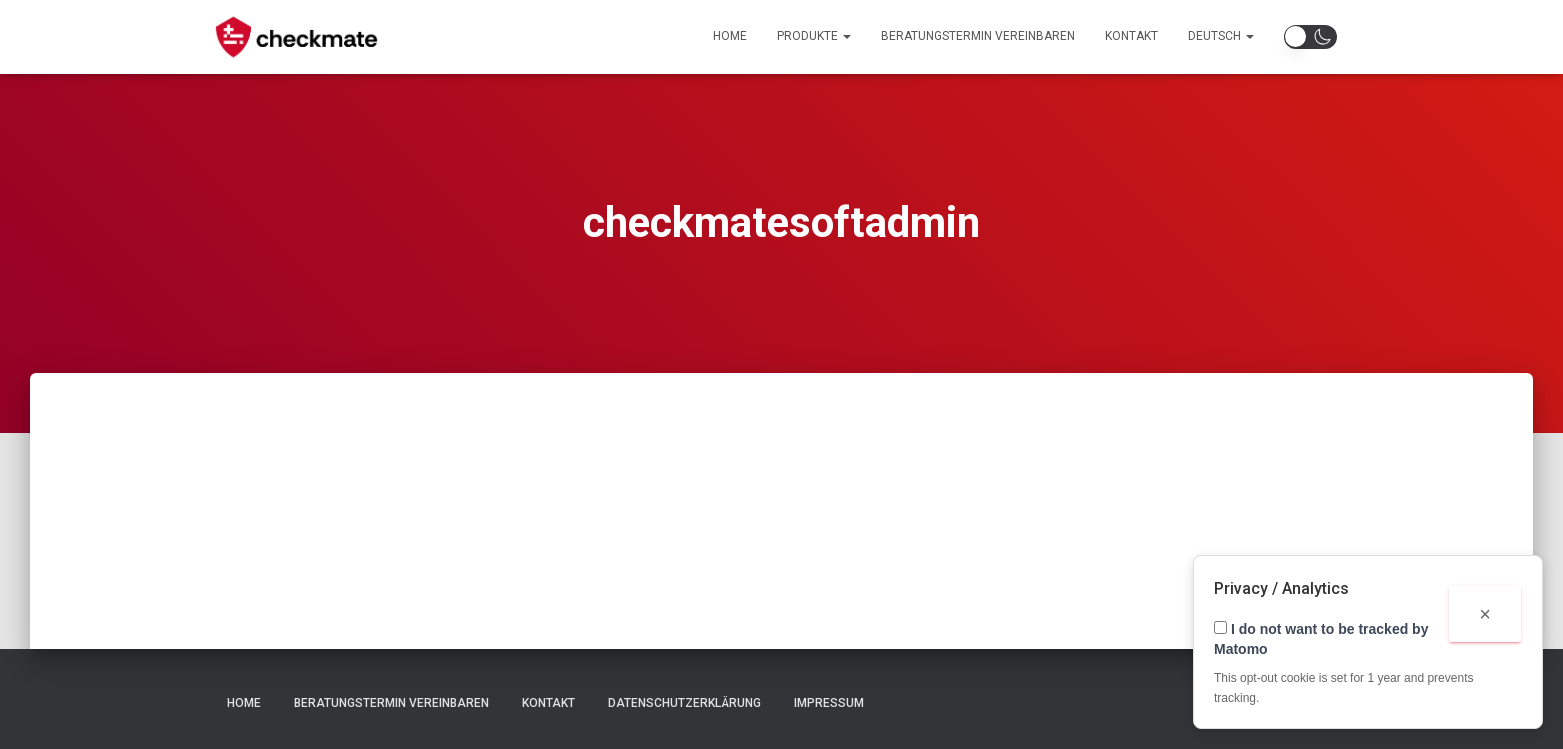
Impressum (829, 703)
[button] (1310, 37)
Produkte (814, 36)
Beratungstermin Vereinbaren (978, 36)
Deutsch (1221, 36)
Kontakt (1131, 36)
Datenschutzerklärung (684, 703)
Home (730, 36)
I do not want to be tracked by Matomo (1321, 639)
